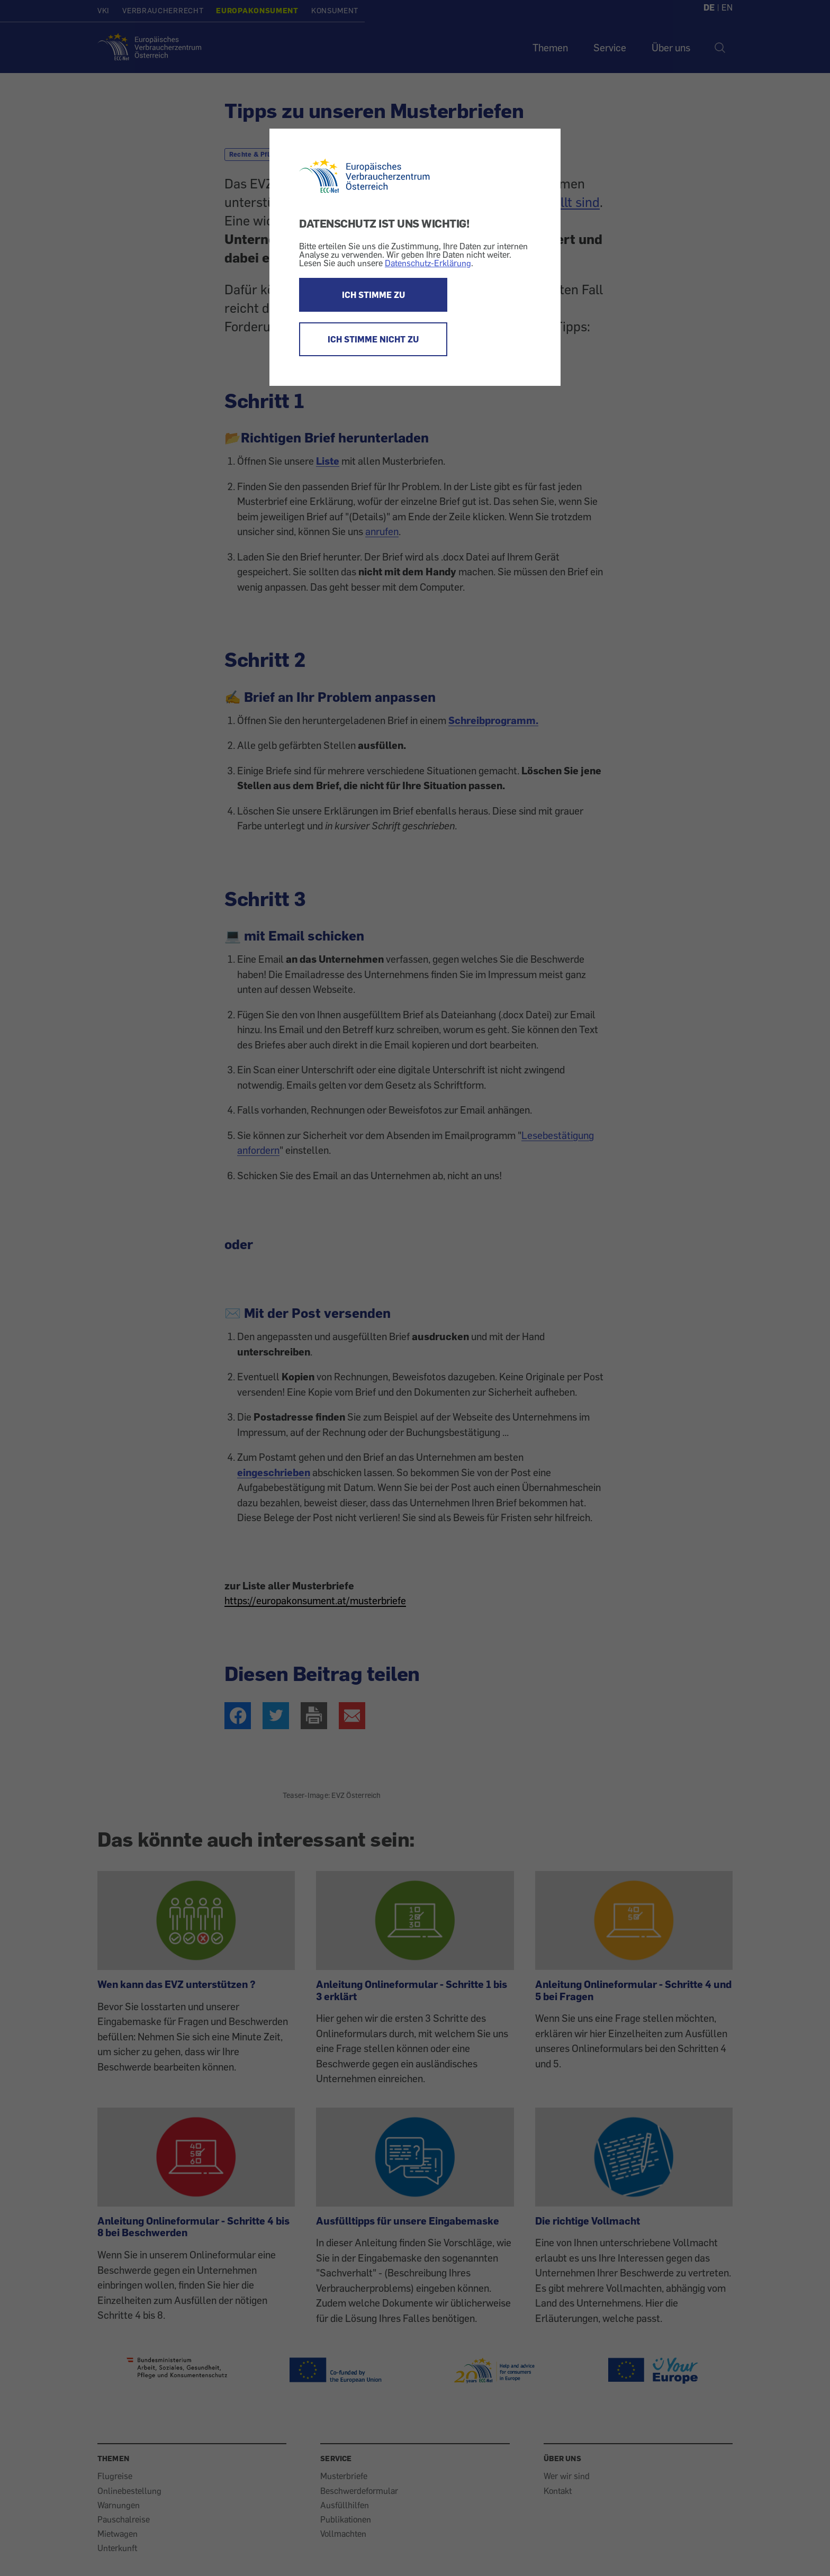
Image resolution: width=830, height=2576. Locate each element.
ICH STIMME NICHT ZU (373, 339)
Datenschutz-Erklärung (428, 263)
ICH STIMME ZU (373, 295)
